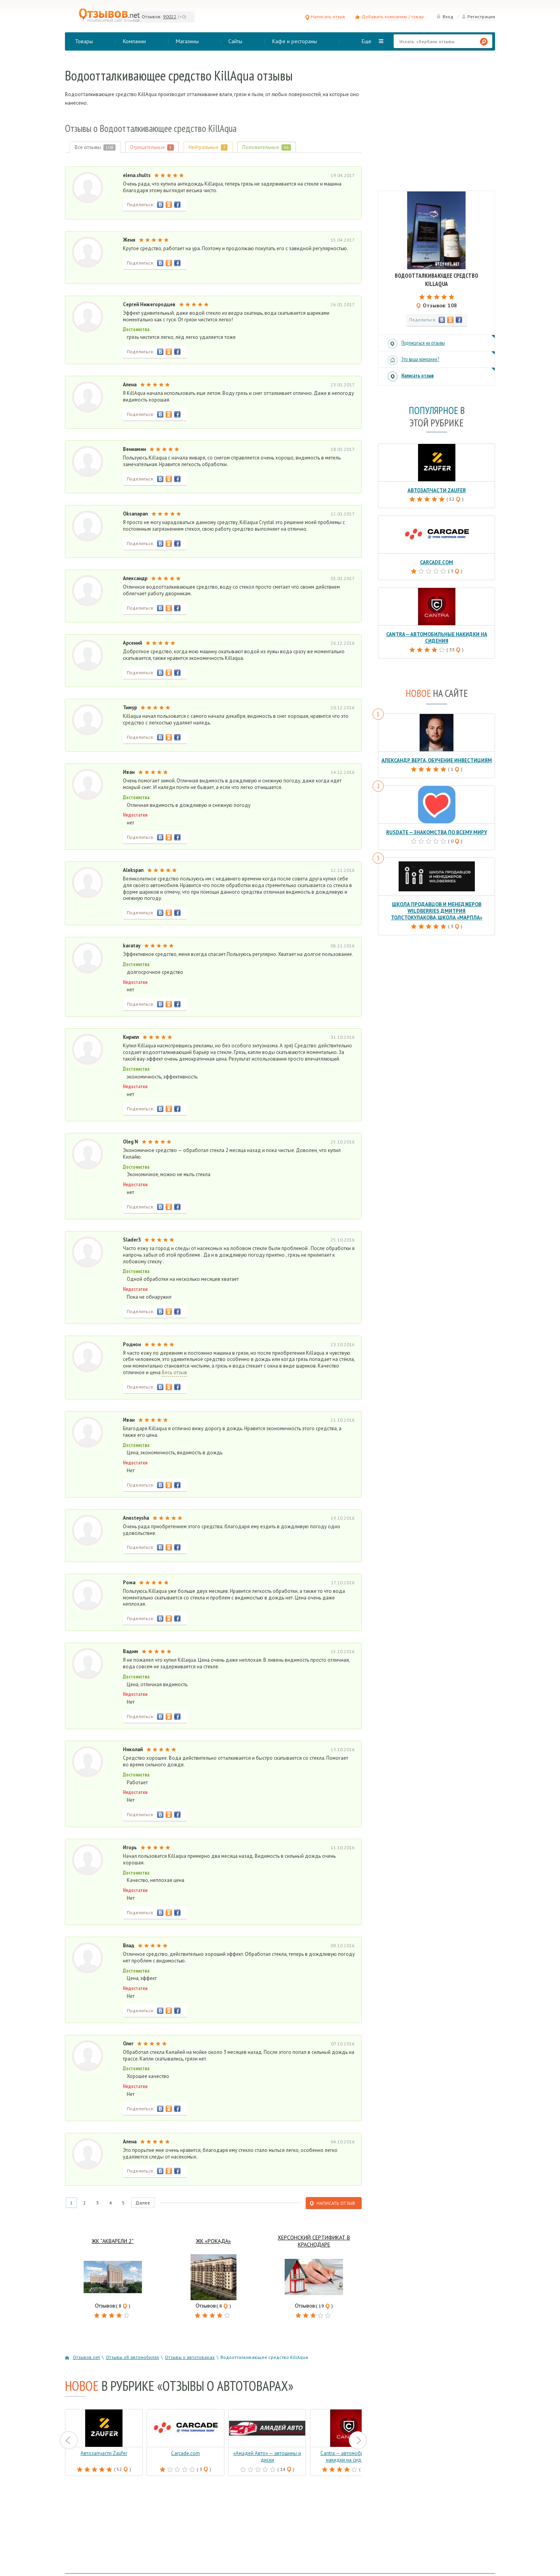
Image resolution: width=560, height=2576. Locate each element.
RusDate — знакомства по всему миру (437, 832)
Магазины (187, 41)
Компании (134, 41)
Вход (444, 16)
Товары (84, 41)
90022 (170, 16)
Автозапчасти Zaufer (437, 490)
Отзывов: (152, 16)
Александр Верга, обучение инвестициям (437, 760)
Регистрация (478, 16)
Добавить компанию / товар (393, 16)
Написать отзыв (325, 16)
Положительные (267, 147)
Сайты (235, 41)
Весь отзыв (174, 1373)
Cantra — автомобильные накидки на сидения (436, 637)
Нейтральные (208, 147)
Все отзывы (95, 147)
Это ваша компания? (420, 359)
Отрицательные (152, 147)
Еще (366, 41)
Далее (143, 2203)
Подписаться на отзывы (423, 343)
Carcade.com (436, 562)
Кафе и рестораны (294, 41)
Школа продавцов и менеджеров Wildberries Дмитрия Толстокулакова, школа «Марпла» (436, 911)
